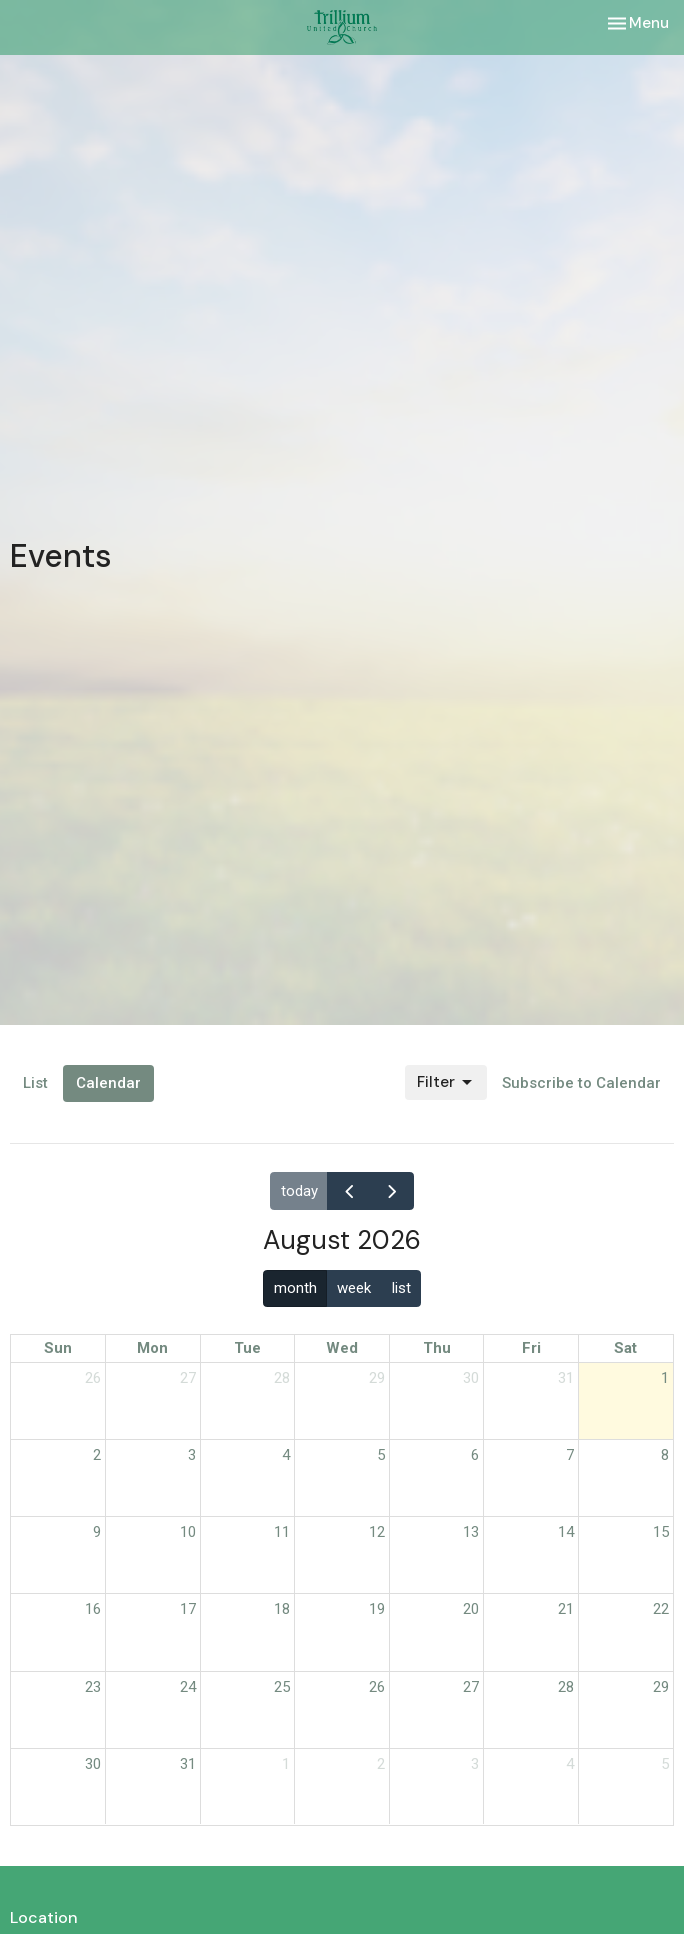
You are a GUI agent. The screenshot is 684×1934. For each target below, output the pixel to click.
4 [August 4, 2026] (286, 1455)
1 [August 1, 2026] (665, 1378)
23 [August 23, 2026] (93, 1687)
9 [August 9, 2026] (97, 1532)
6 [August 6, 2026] (475, 1455)
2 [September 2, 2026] (381, 1764)
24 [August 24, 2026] (188, 1687)
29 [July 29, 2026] (377, 1378)
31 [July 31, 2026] (566, 1378)
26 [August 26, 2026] (377, 1687)
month (295, 1288)
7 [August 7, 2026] (570, 1455)
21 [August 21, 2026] (566, 1609)
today (299, 1191)
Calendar (108, 1083)
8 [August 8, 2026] (665, 1455)
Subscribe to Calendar (581, 1083)
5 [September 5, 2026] (665, 1764)
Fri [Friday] (531, 1348)
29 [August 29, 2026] (661, 1687)
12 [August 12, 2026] (377, 1532)
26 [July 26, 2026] (93, 1378)
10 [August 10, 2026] (188, 1532)
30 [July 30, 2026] (471, 1378)
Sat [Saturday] (625, 1348)
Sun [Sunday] (58, 1348)
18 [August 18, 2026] (282, 1609)
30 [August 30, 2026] (93, 1764)
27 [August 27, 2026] (471, 1687)
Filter (446, 1082)
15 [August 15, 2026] (661, 1532)
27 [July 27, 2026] (188, 1378)
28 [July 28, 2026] (282, 1378)
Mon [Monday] (152, 1348)
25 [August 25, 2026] (282, 1687)
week (354, 1288)
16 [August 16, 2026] (93, 1609)
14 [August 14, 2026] (566, 1532)
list (401, 1288)
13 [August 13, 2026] (471, 1532)
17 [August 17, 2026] (188, 1609)
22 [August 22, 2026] (661, 1609)
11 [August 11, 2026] (282, 1532)
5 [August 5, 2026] (381, 1455)
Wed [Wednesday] (342, 1348)
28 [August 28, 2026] (566, 1687)
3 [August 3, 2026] (192, 1455)
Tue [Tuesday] (247, 1348)
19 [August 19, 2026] (377, 1609)
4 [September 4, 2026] (570, 1764)
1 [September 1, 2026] (286, 1764)
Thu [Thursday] (437, 1348)
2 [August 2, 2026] (97, 1455)
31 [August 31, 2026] (188, 1764)
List (35, 1083)
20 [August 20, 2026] (471, 1609)
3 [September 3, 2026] (475, 1764)
